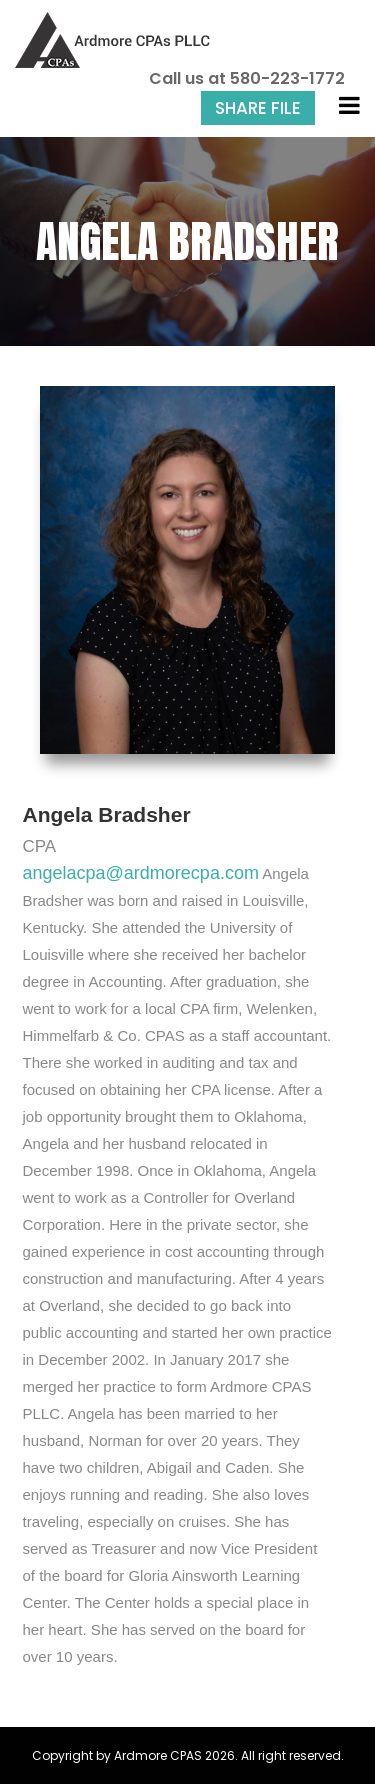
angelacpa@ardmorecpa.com (141, 873)
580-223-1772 (287, 78)
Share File (258, 108)
